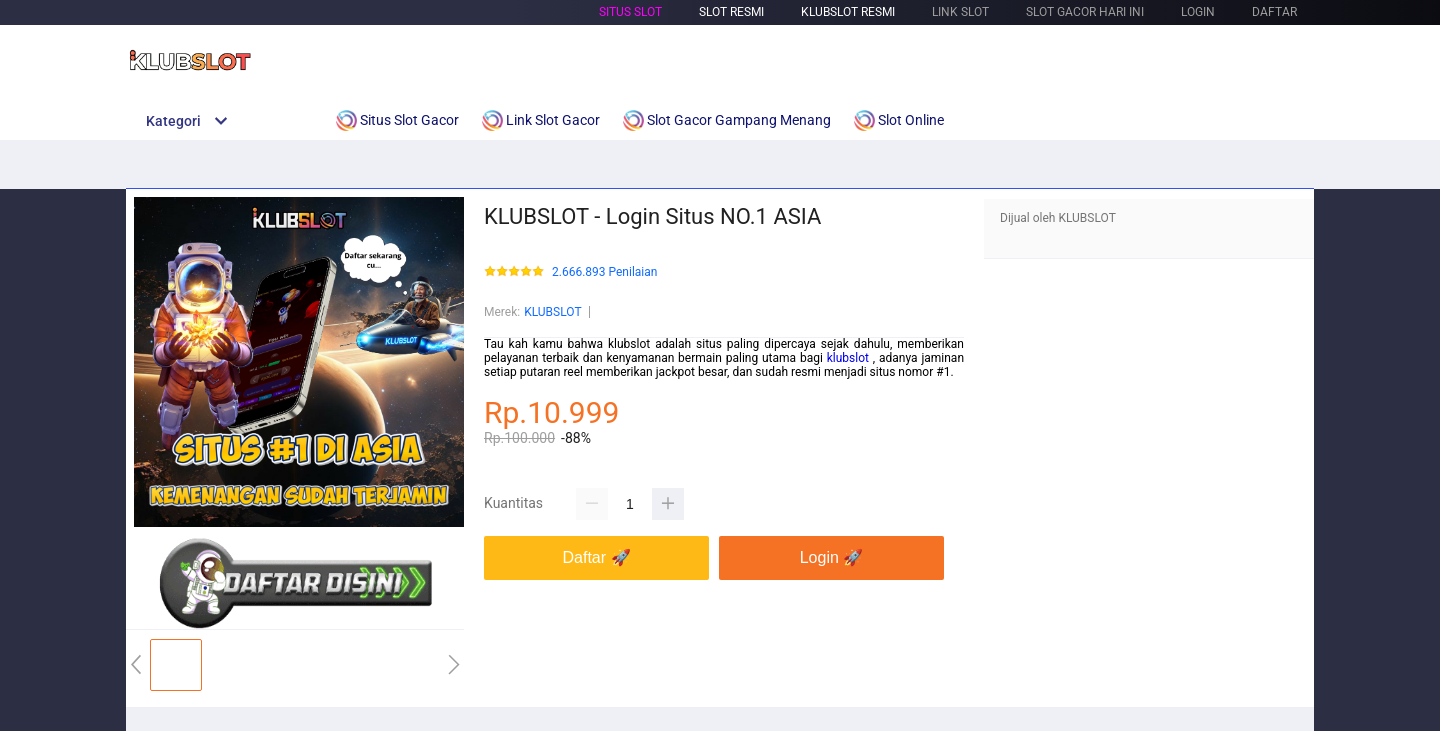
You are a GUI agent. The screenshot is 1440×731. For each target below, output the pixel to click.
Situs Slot (630, 12)
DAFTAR (1274, 12)
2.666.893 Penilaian (604, 272)
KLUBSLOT (552, 312)
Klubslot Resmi (848, 12)
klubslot (850, 358)
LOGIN (1198, 12)
